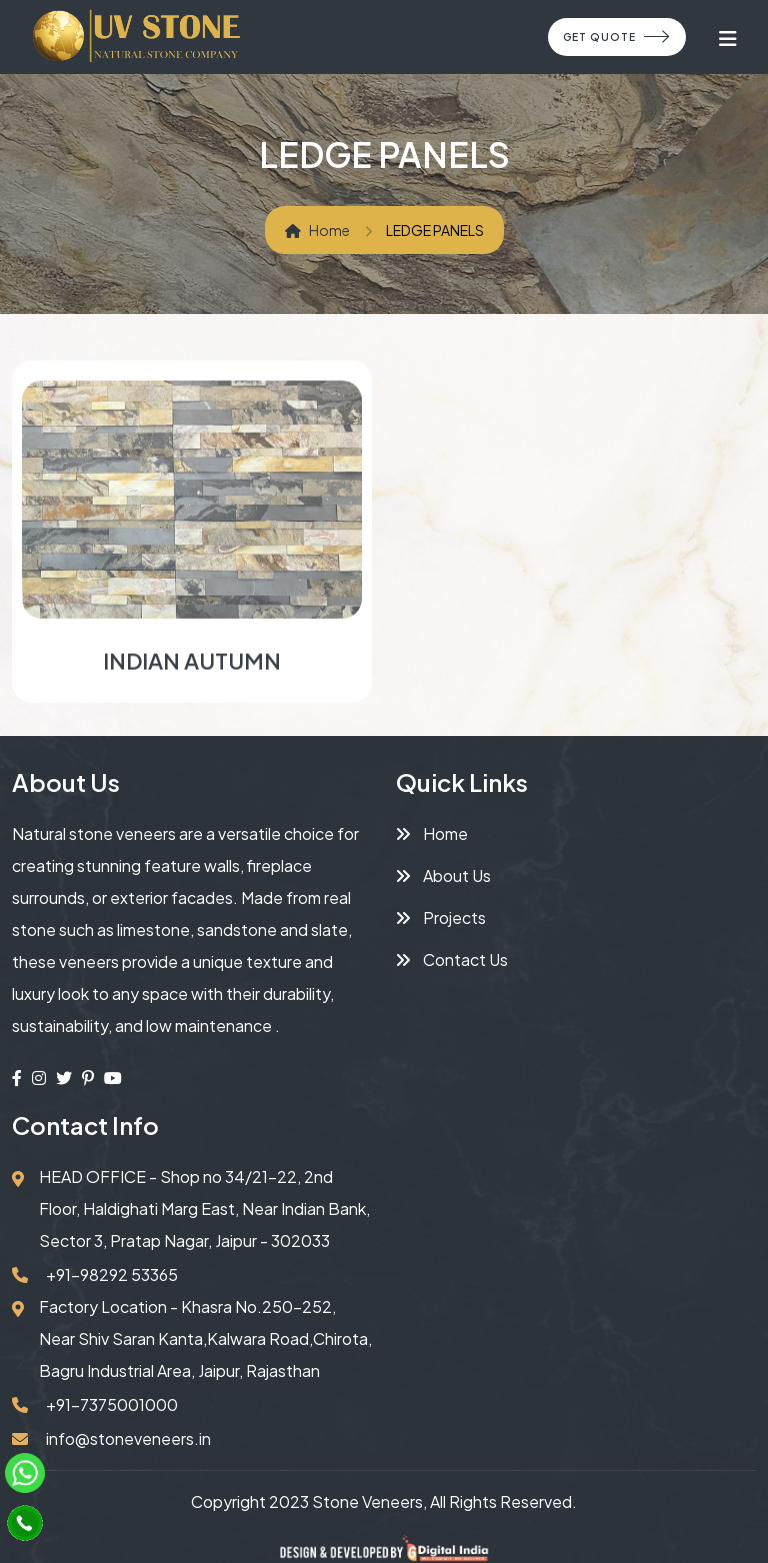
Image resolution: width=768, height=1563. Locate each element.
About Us (443, 875)
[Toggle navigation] (728, 37)
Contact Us (452, 959)
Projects (441, 917)
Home (317, 230)
